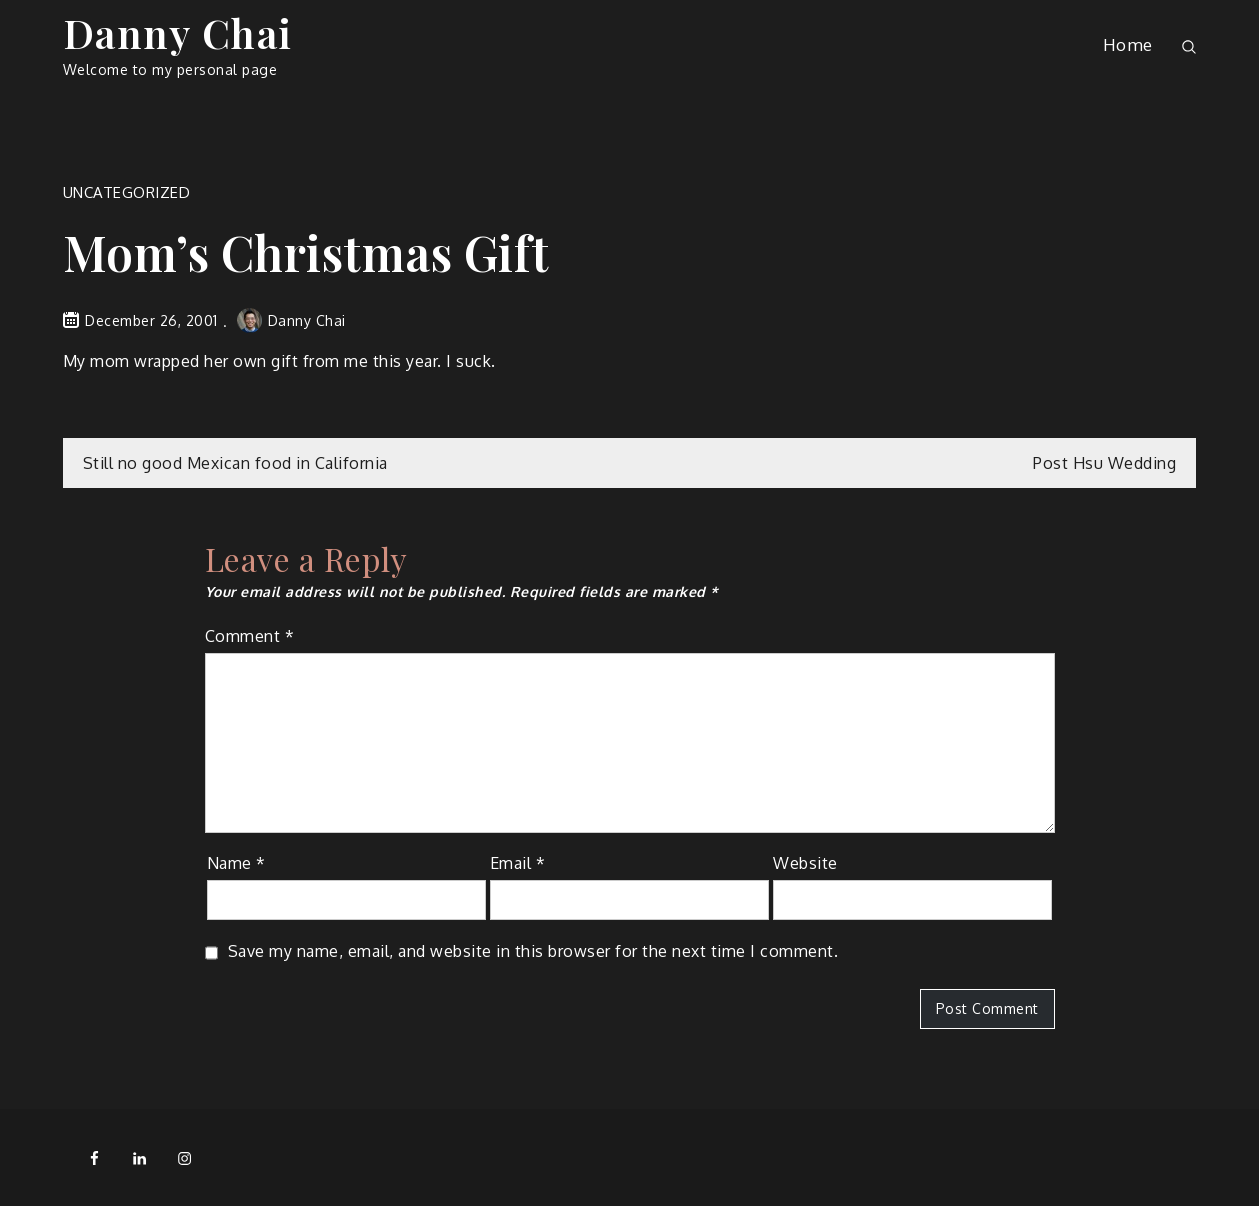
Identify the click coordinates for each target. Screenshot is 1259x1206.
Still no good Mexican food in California (235, 463)
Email (518, 863)
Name (236, 863)
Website (805, 863)
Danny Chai (178, 32)
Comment (250, 636)
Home (1128, 44)
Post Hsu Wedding (1104, 463)
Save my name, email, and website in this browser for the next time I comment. (533, 951)
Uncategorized (127, 192)
